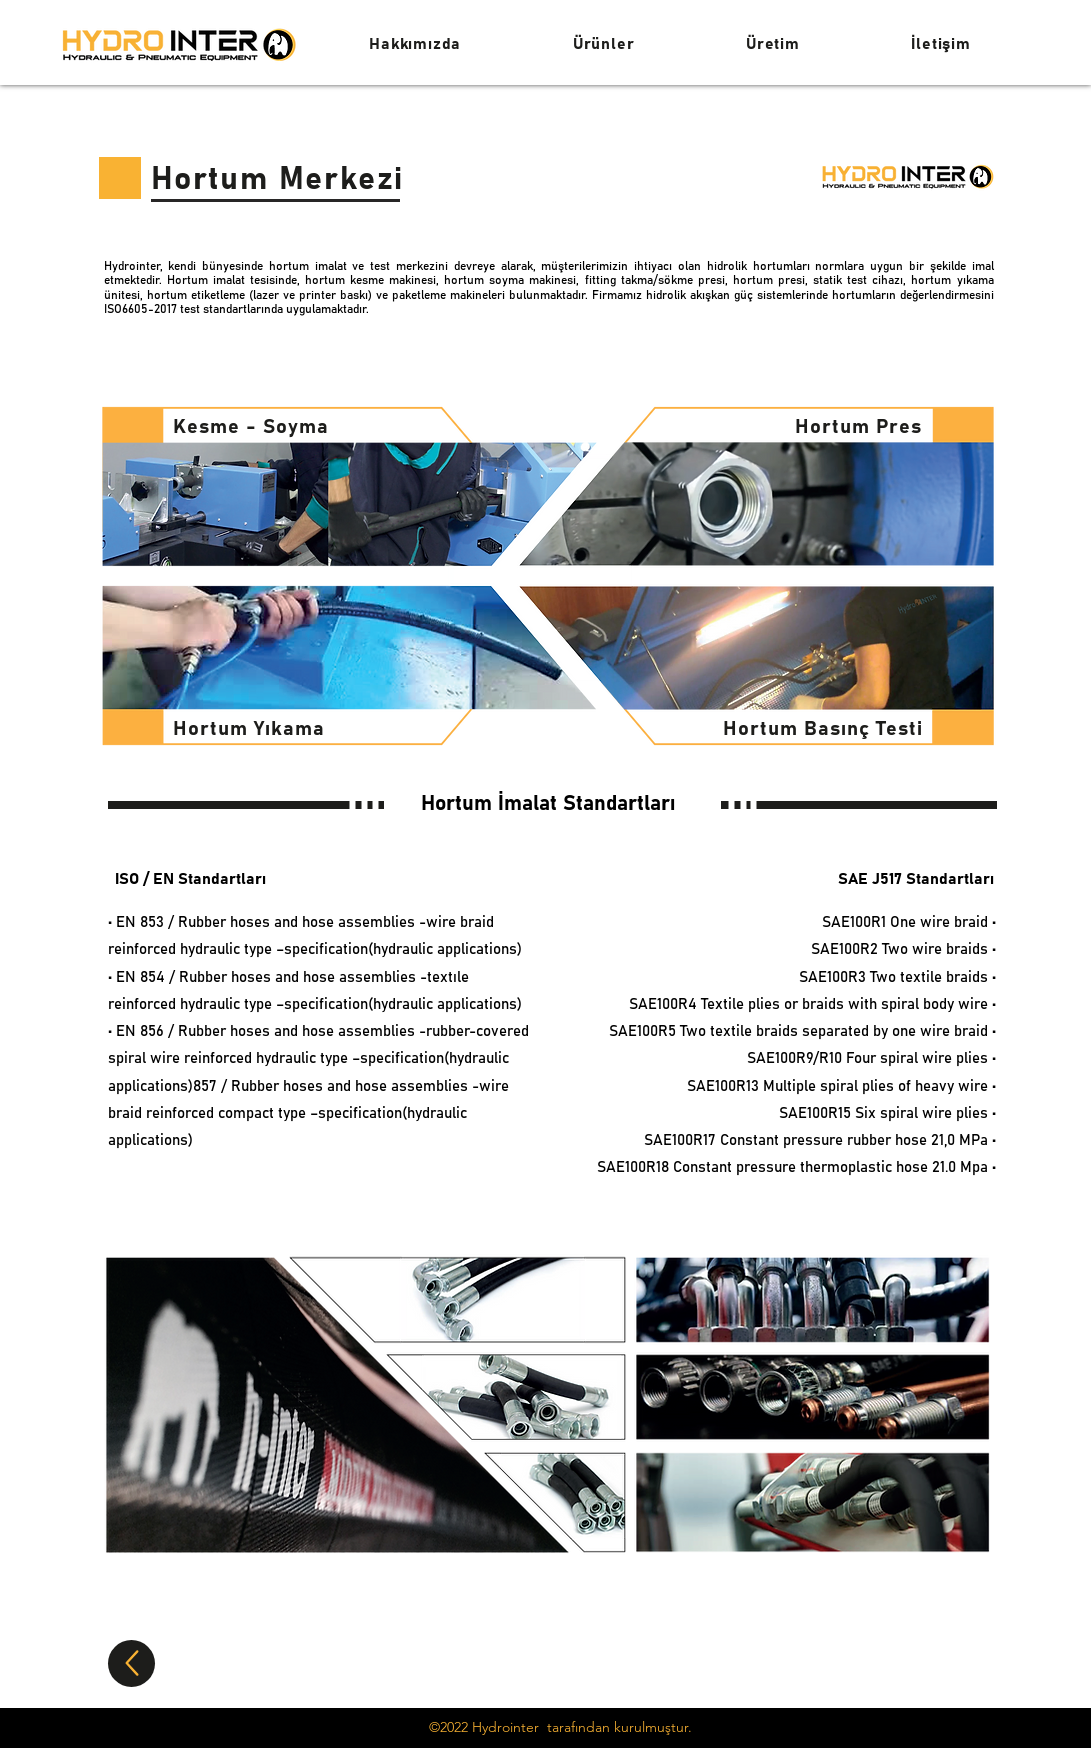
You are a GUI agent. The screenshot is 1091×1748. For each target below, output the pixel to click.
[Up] (131, 1663)
